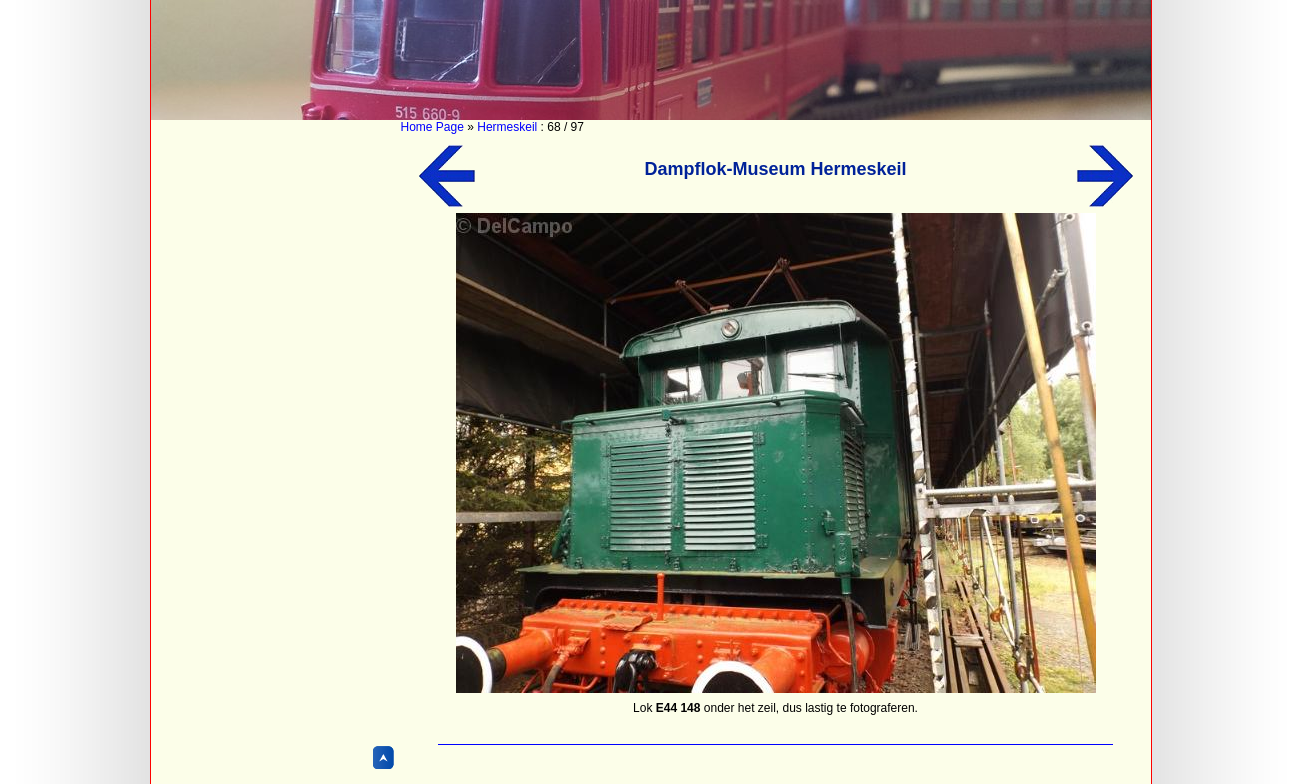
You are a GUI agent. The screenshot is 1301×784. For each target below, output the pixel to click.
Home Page (432, 127)
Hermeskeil (507, 127)
